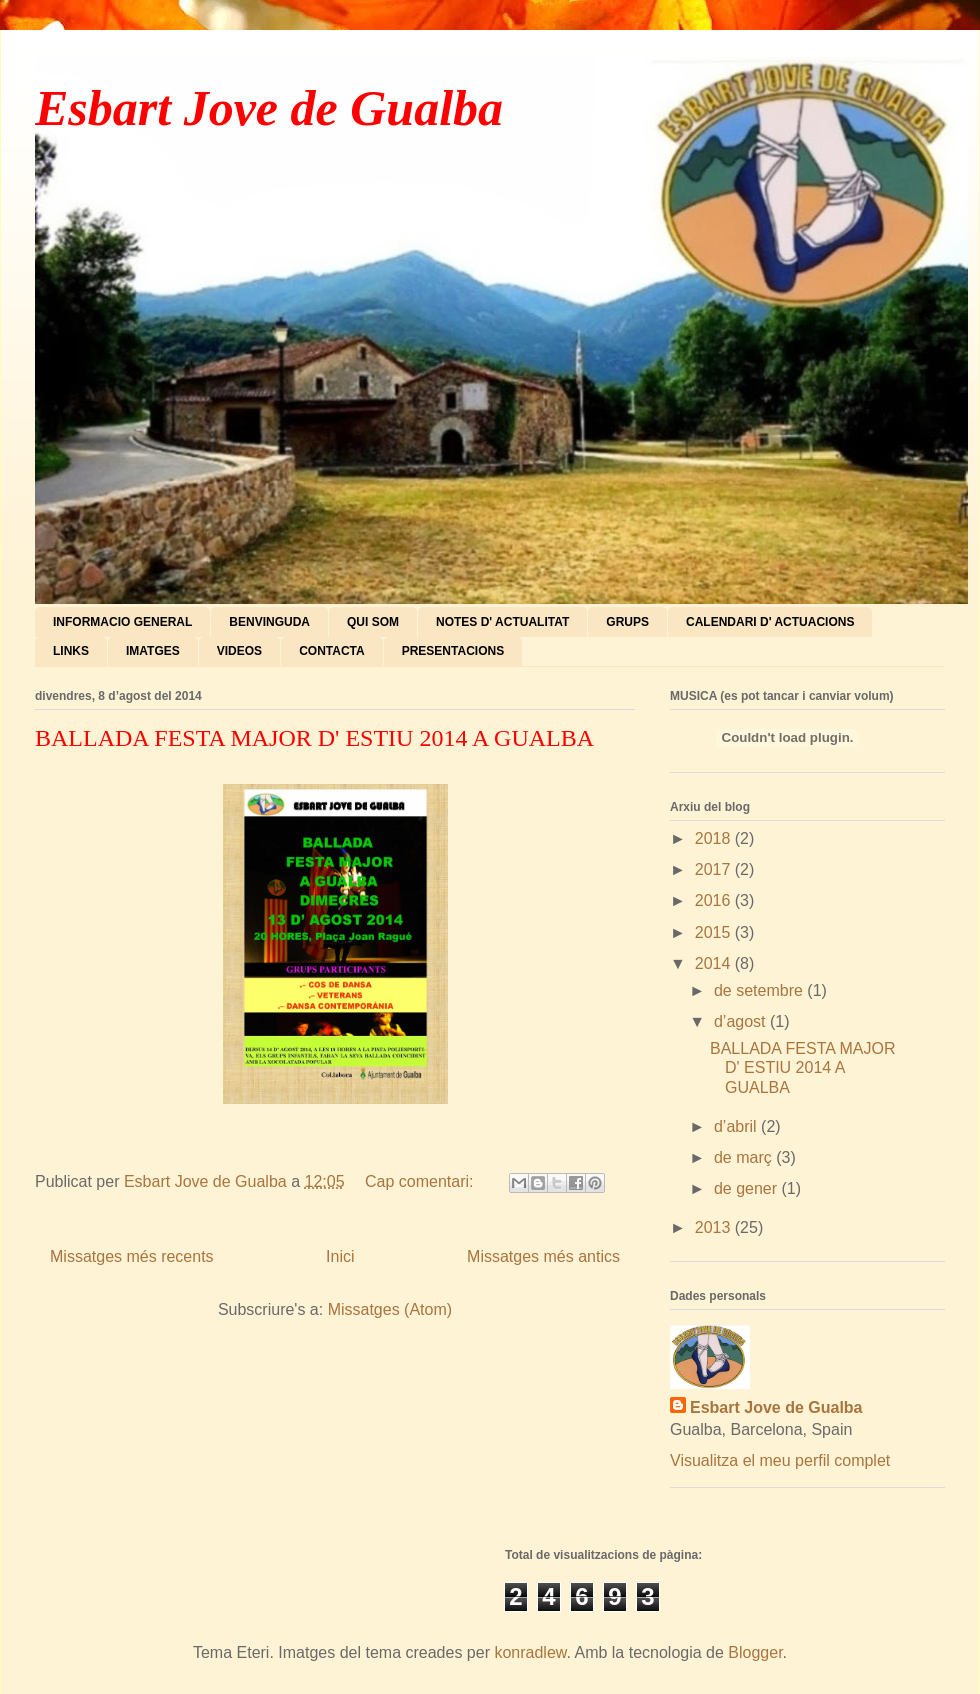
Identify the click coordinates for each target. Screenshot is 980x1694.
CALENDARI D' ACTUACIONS (770, 622)
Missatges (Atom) (390, 1309)
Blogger (755, 1652)
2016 (715, 900)
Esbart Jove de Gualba (269, 108)
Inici (340, 1256)
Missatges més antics (543, 1256)
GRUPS (627, 622)
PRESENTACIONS (453, 651)
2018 (715, 838)
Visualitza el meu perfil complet (780, 1460)
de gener (748, 1188)
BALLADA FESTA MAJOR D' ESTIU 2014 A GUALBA (314, 738)
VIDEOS (239, 651)
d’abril (737, 1126)
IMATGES (153, 651)
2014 (715, 963)
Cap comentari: (421, 1181)
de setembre (760, 990)
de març (745, 1157)
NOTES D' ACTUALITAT (502, 622)
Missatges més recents (132, 1256)
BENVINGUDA (269, 622)
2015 (715, 932)
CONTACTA (332, 651)
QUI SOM (373, 622)
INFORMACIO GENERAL (122, 622)
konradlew (530, 1652)
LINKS (71, 651)
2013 (715, 1227)
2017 (715, 869)
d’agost (742, 1021)
